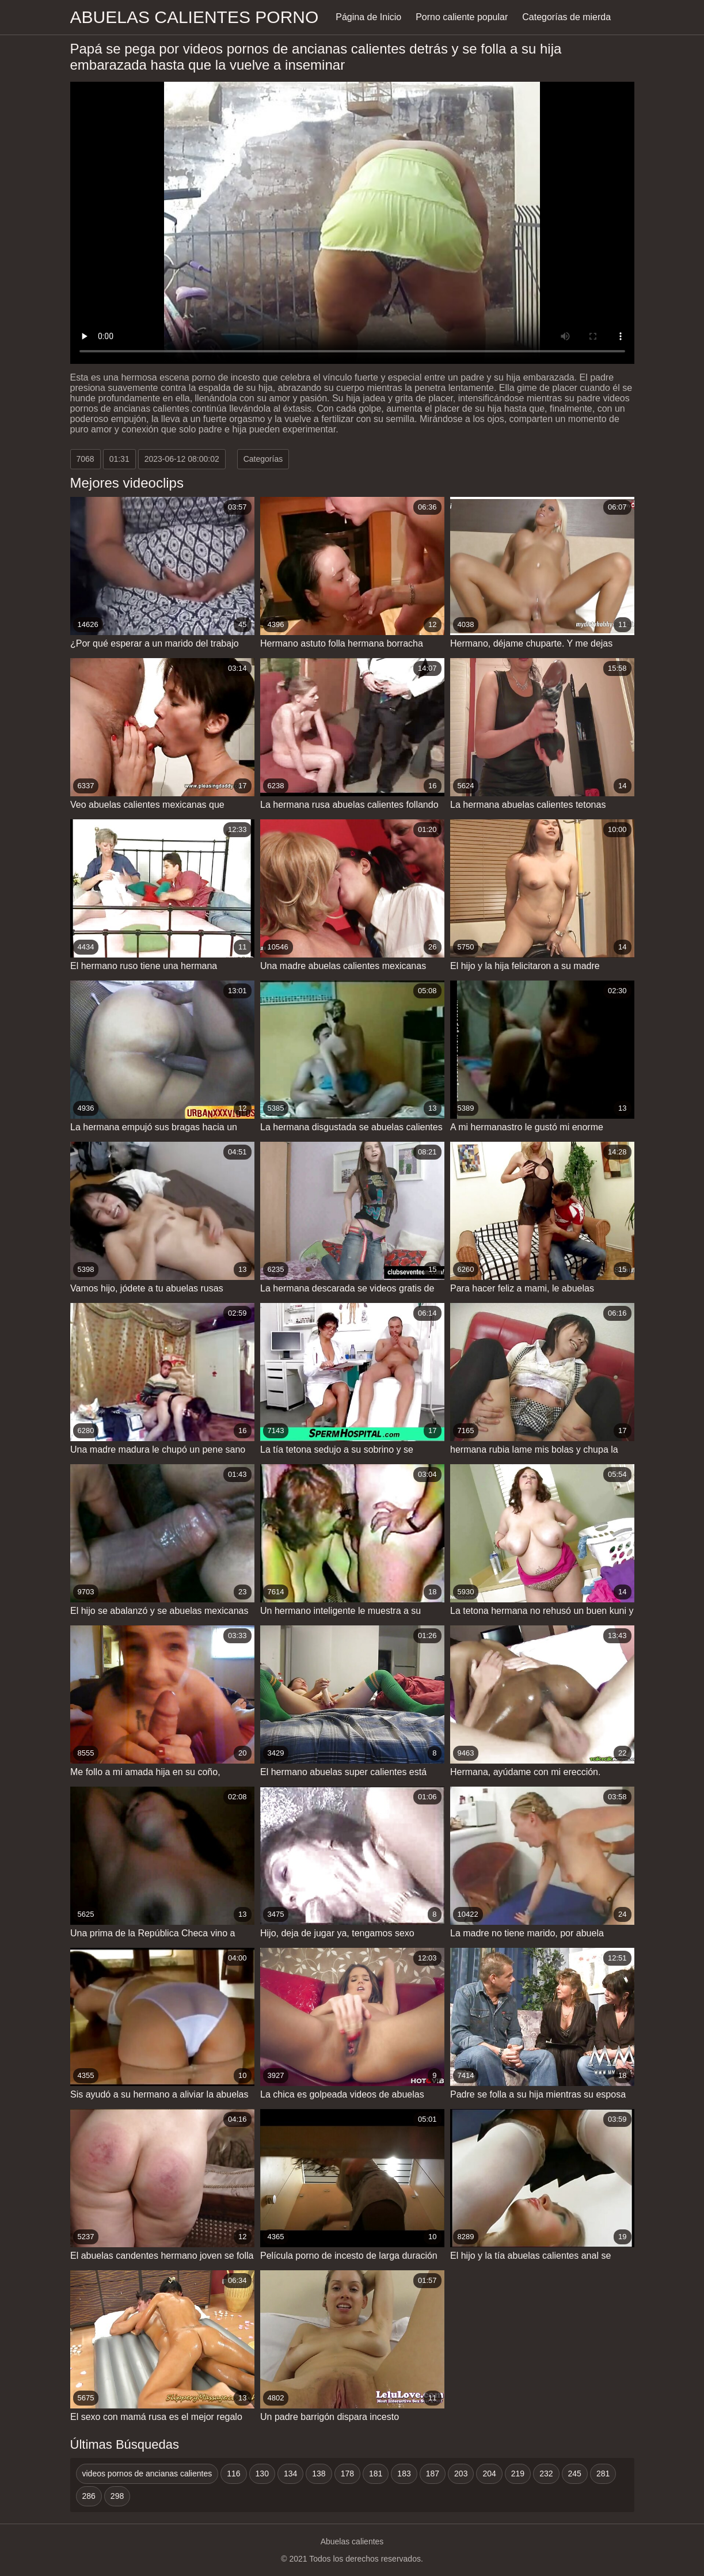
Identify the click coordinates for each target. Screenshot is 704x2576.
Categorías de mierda (566, 17)
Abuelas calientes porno (194, 16)
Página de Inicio (368, 17)
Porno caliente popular (462, 17)
